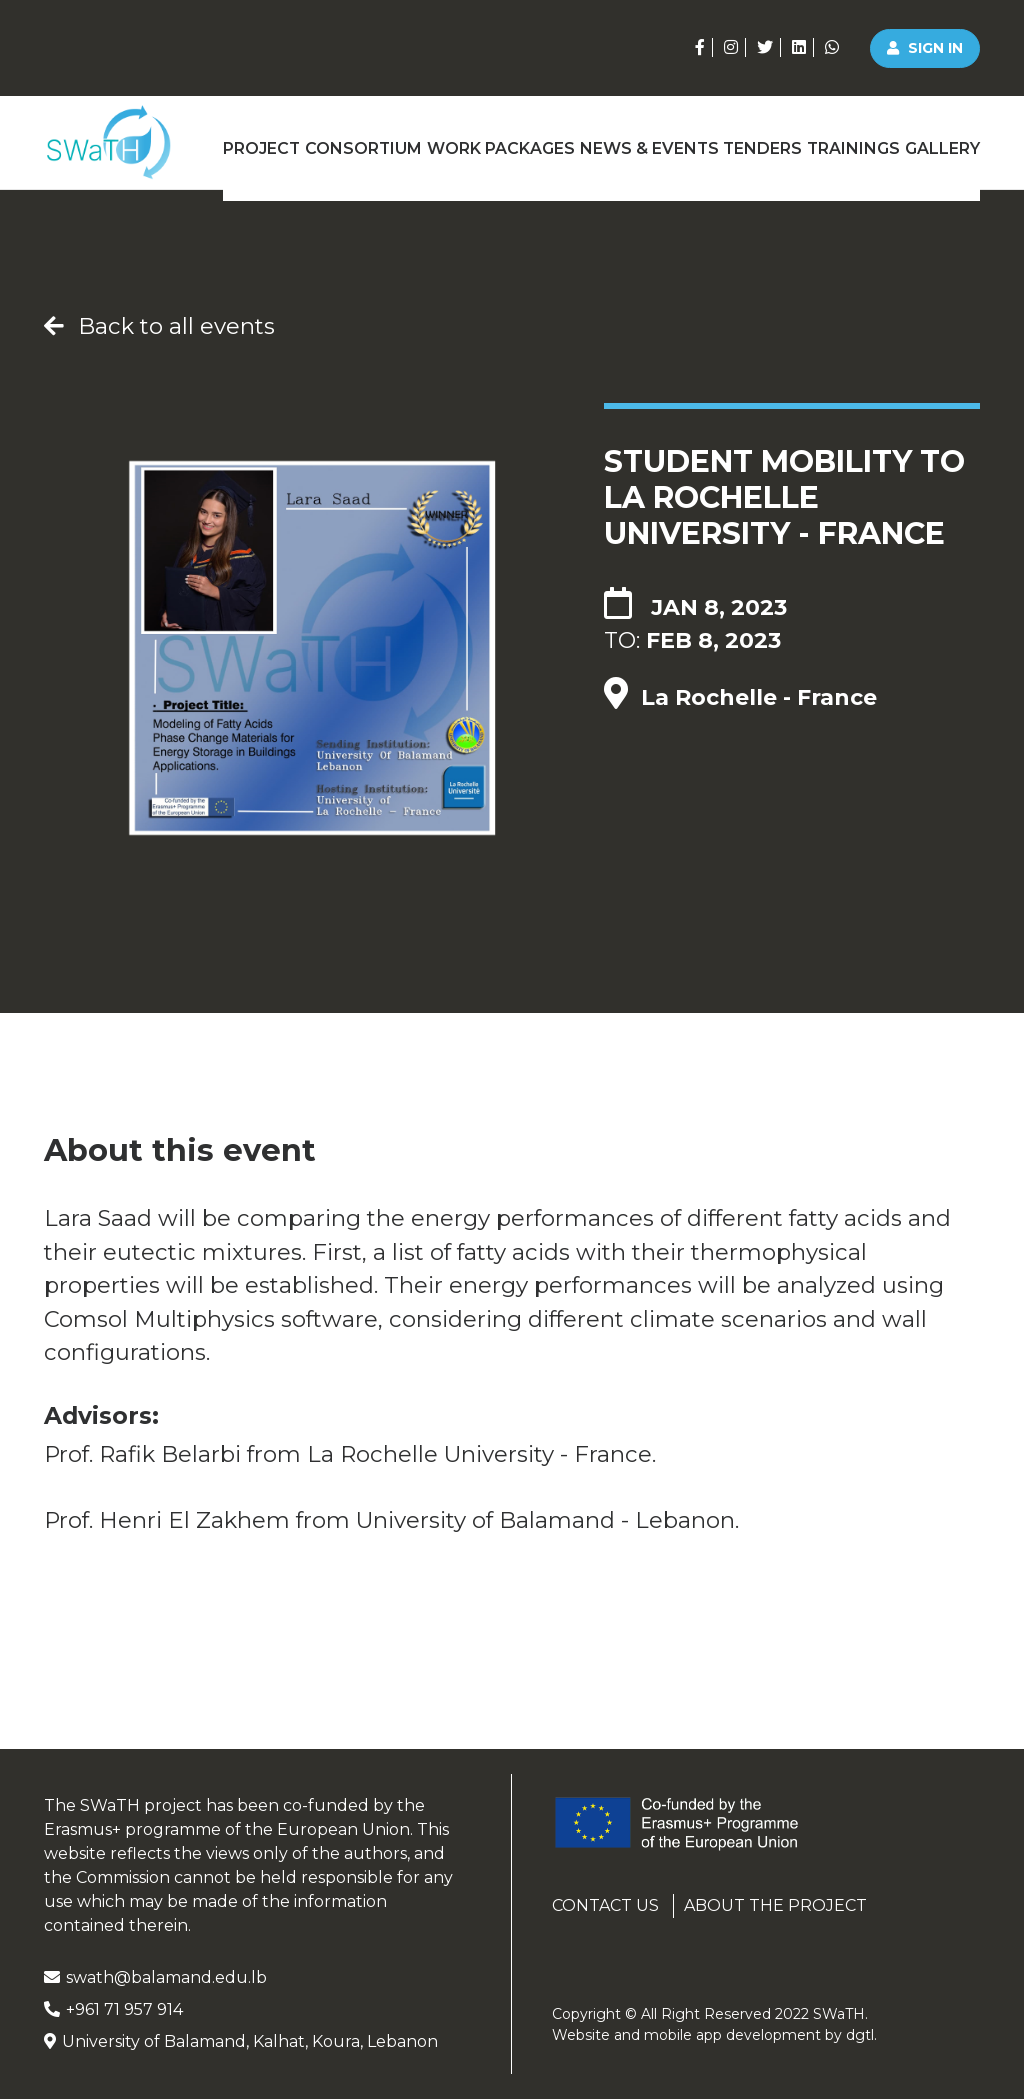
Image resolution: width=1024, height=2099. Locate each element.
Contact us (605, 1905)
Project (256, 142)
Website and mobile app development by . (714, 2035)
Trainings (852, 142)
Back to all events (159, 326)
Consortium (361, 142)
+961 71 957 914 (113, 2009)
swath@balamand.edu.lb (155, 1977)
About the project (775, 1905)
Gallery (945, 142)
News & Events (643, 142)
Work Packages (497, 142)
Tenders (758, 142)
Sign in (925, 48)
